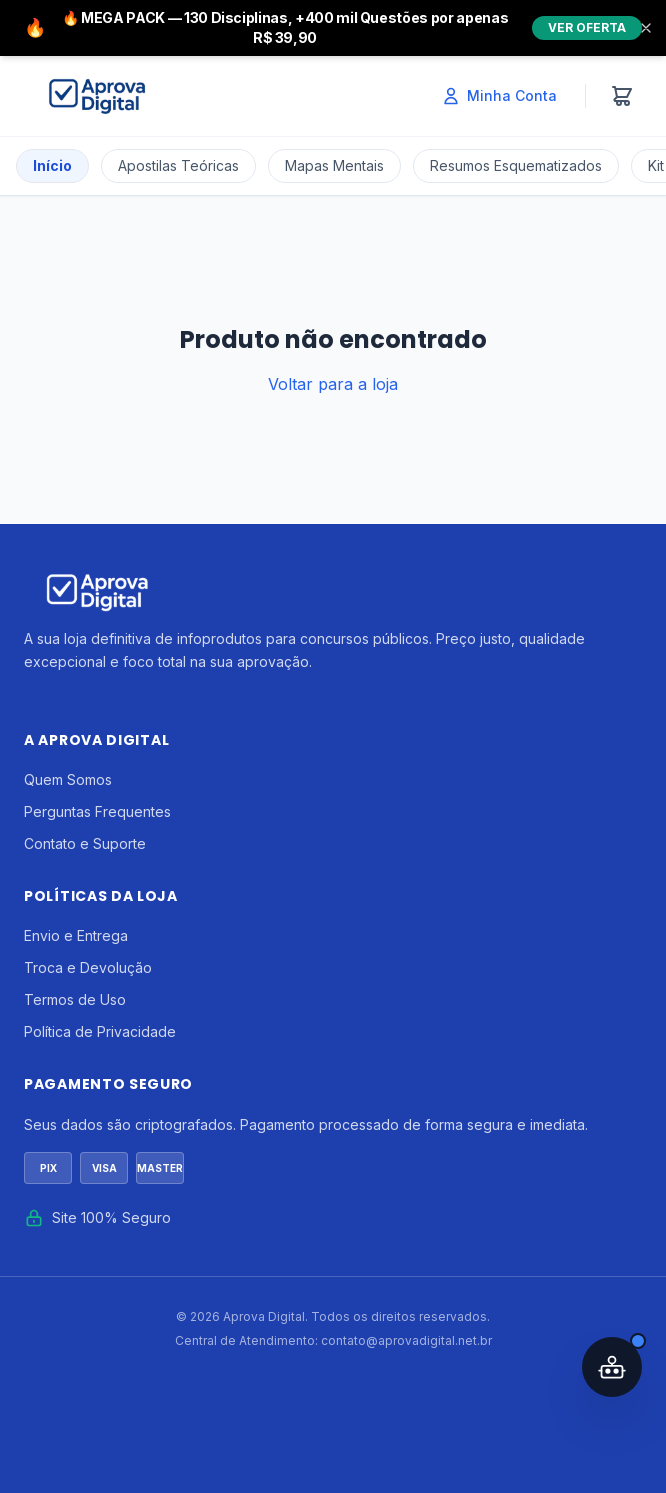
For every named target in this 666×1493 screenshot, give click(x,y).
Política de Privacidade (100, 1031)
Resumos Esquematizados (516, 165)
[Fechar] (646, 28)
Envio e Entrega (76, 935)
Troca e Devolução (88, 967)
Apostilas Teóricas (178, 165)
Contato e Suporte (85, 843)
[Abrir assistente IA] (612, 1367)
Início (52, 165)
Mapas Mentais (334, 165)
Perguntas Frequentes (97, 811)
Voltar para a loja (333, 384)
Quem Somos (68, 779)
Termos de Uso (75, 999)
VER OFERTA (587, 27)
